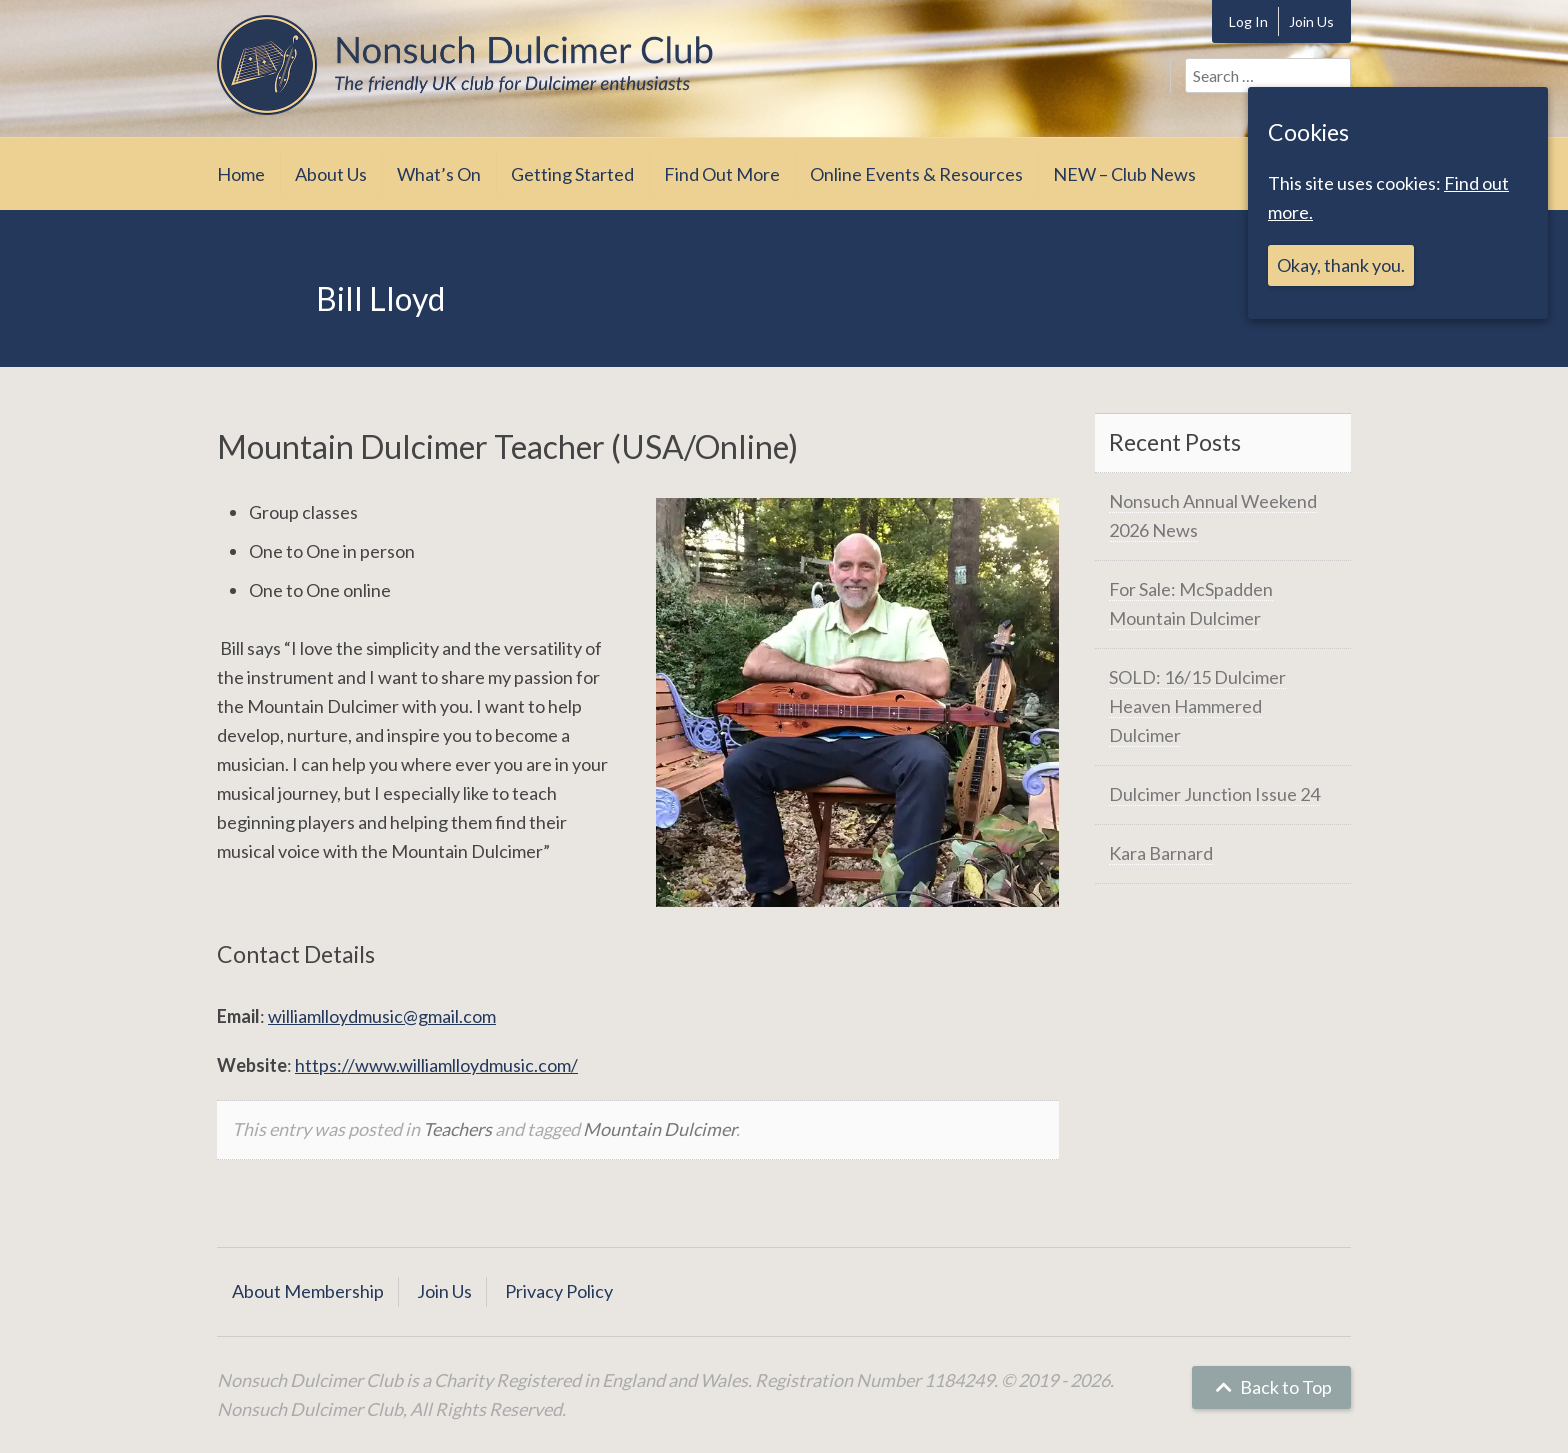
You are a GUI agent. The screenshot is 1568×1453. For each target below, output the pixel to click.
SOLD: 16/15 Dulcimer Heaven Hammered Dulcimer (1197, 706)
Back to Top (1271, 1387)
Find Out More (722, 174)
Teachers (457, 1129)
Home (241, 174)
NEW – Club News (1124, 174)
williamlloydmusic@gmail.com (382, 1016)
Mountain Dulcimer (659, 1129)
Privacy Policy (559, 1291)
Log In (1248, 21)
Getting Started (572, 174)
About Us (331, 174)
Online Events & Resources (916, 174)
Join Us (1311, 21)
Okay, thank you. (1341, 265)
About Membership (308, 1291)
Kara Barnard (1161, 853)
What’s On (439, 174)
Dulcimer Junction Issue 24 (1214, 794)
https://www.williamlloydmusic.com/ (436, 1065)
